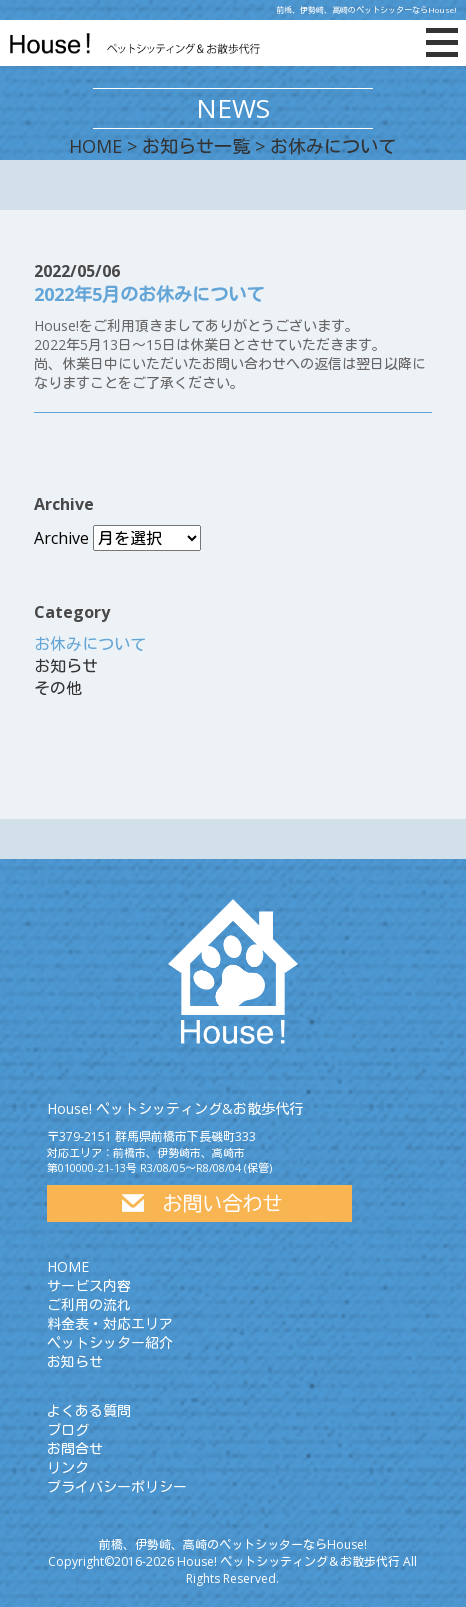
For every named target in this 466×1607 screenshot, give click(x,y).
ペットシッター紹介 (110, 1342)
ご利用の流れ (89, 1304)
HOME (95, 146)
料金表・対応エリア (110, 1323)
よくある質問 (89, 1410)
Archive (61, 538)
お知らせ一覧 (196, 146)
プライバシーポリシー (117, 1486)
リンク (68, 1467)
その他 (58, 688)
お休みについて (90, 644)
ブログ (68, 1429)
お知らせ (66, 666)
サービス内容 (89, 1285)
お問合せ (75, 1448)
